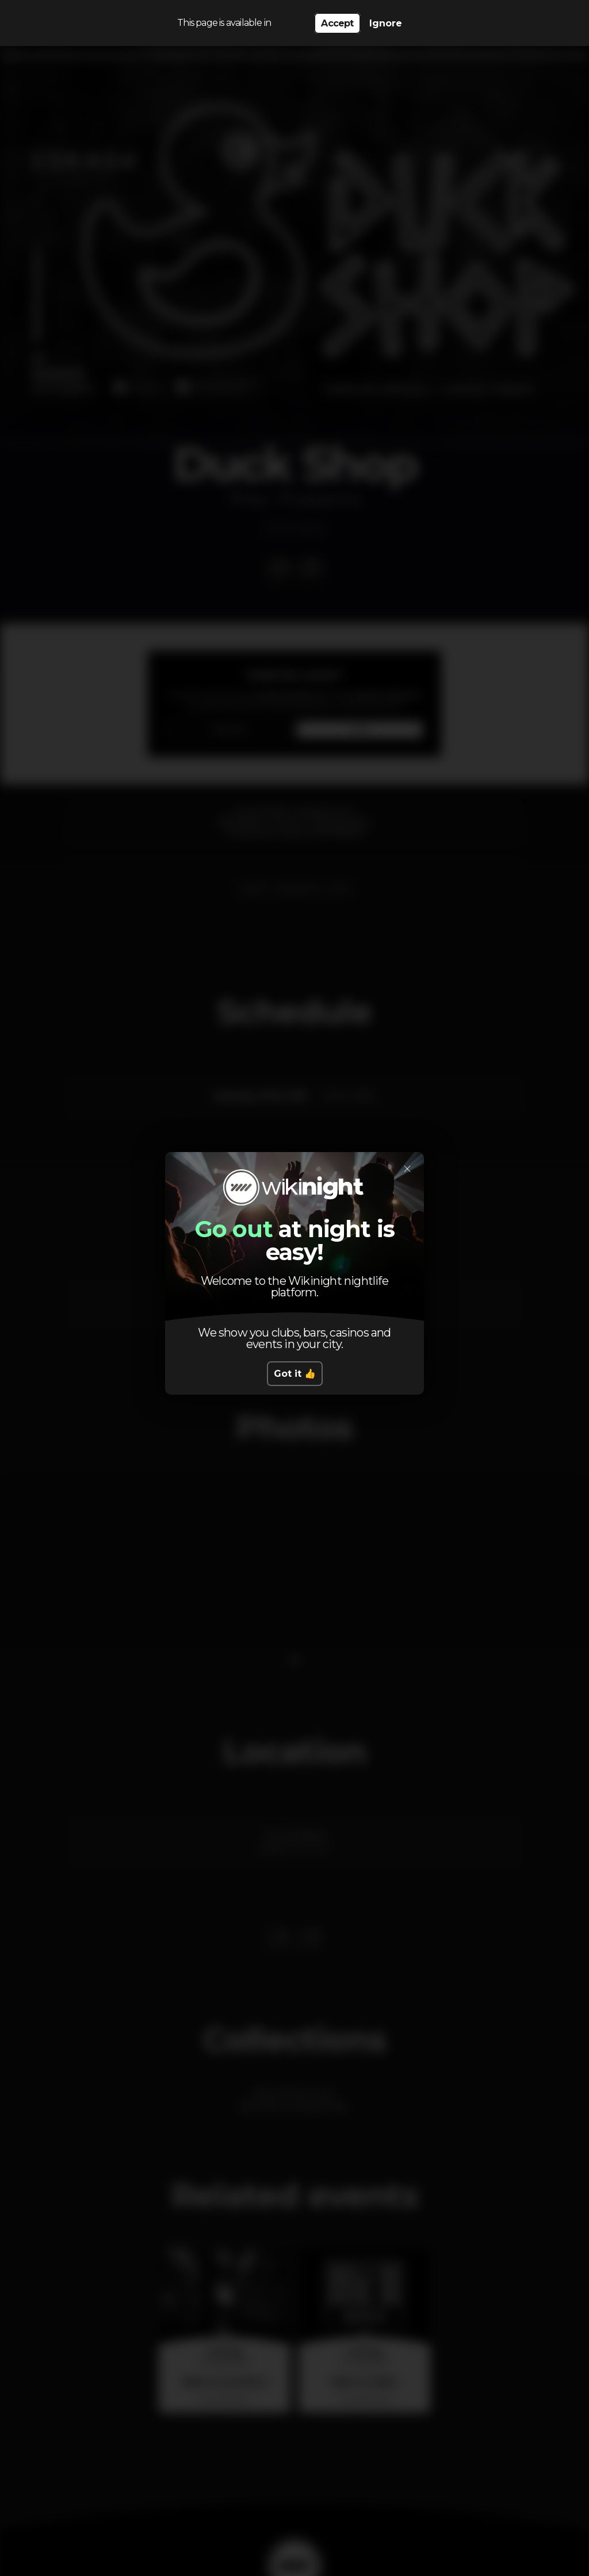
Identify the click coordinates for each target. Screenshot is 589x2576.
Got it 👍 (295, 1373)
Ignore (385, 23)
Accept (337, 23)
